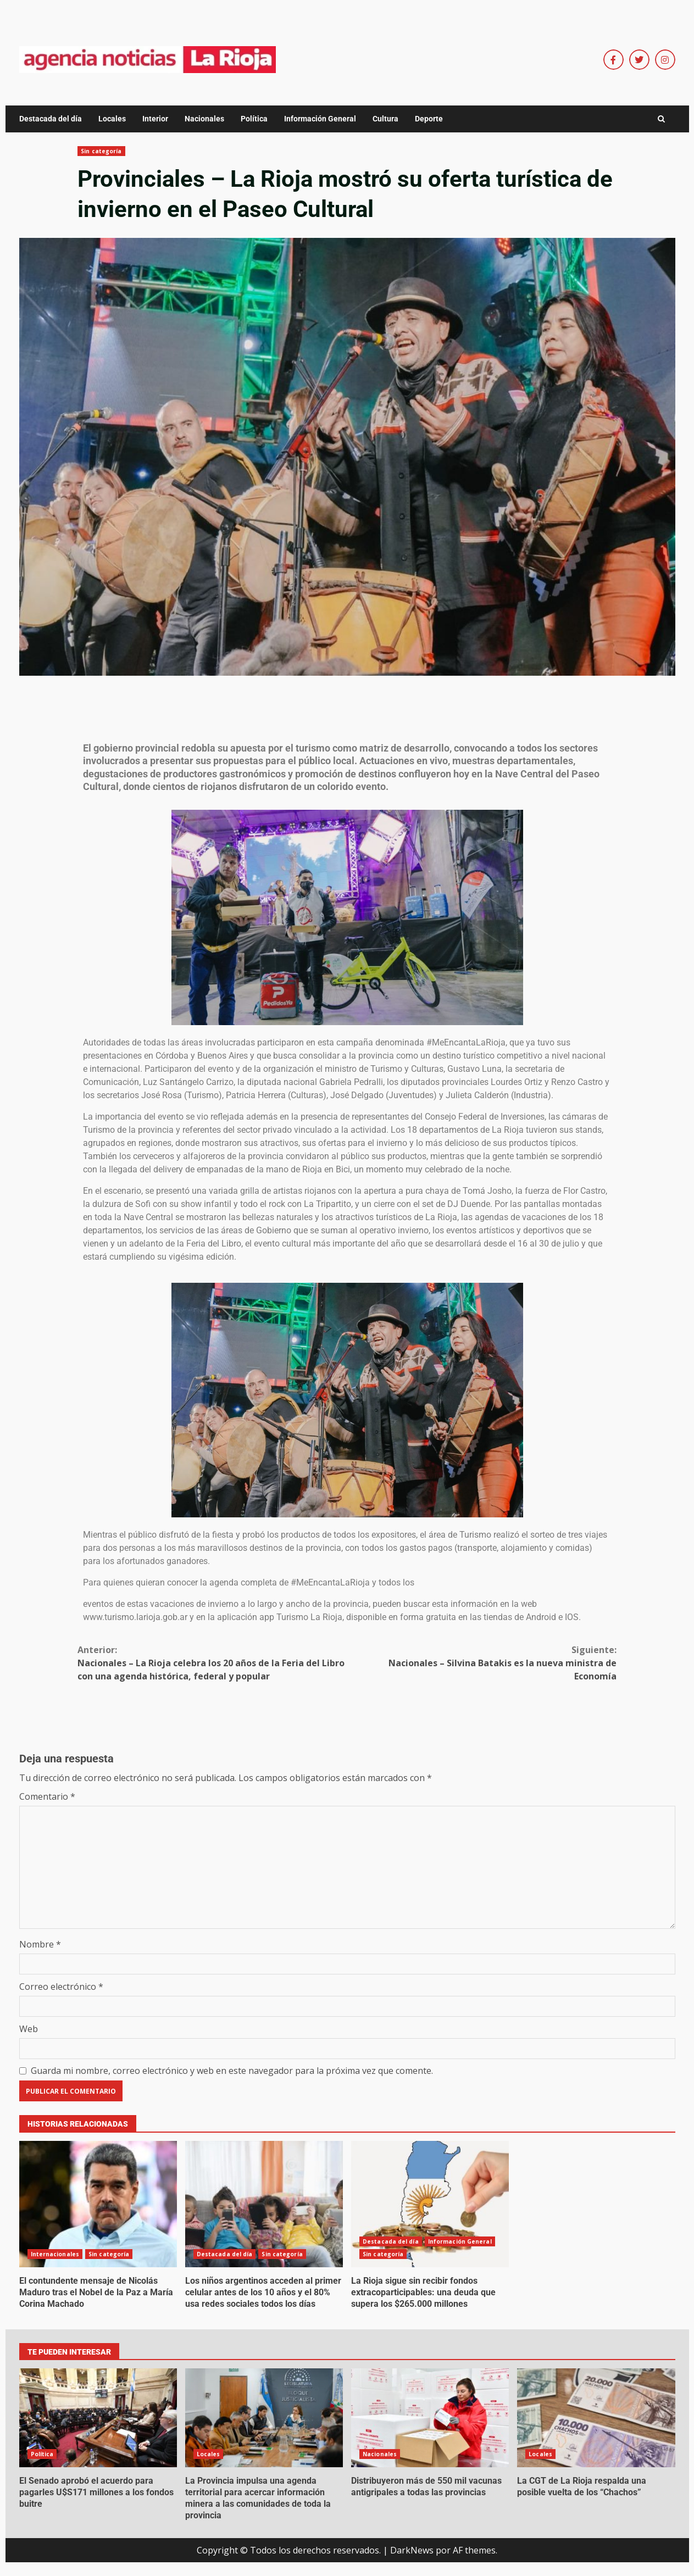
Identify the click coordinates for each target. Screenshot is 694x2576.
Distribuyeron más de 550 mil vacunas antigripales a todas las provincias (430, 2417)
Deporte (429, 118)
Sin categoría (101, 151)
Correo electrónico (61, 1986)
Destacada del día (50, 118)
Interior (155, 118)
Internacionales (55, 2254)
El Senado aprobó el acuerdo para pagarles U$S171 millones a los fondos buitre (98, 2417)
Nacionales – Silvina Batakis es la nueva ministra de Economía (482, 1662)
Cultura (385, 118)
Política (254, 118)
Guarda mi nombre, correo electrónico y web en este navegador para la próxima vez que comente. (232, 2071)
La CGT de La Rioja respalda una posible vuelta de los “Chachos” (596, 2417)
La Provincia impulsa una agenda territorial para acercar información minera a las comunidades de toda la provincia (264, 2417)
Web (28, 2029)
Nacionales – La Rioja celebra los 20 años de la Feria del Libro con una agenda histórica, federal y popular (212, 1662)
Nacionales (204, 118)
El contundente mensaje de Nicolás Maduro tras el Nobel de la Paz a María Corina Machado (98, 2204)
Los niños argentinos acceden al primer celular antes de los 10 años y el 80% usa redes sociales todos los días (264, 2204)
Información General (320, 118)
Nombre (40, 1944)
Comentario (47, 1796)
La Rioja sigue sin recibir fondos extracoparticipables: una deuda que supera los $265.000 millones (430, 2204)
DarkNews (412, 2550)
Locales (112, 118)
